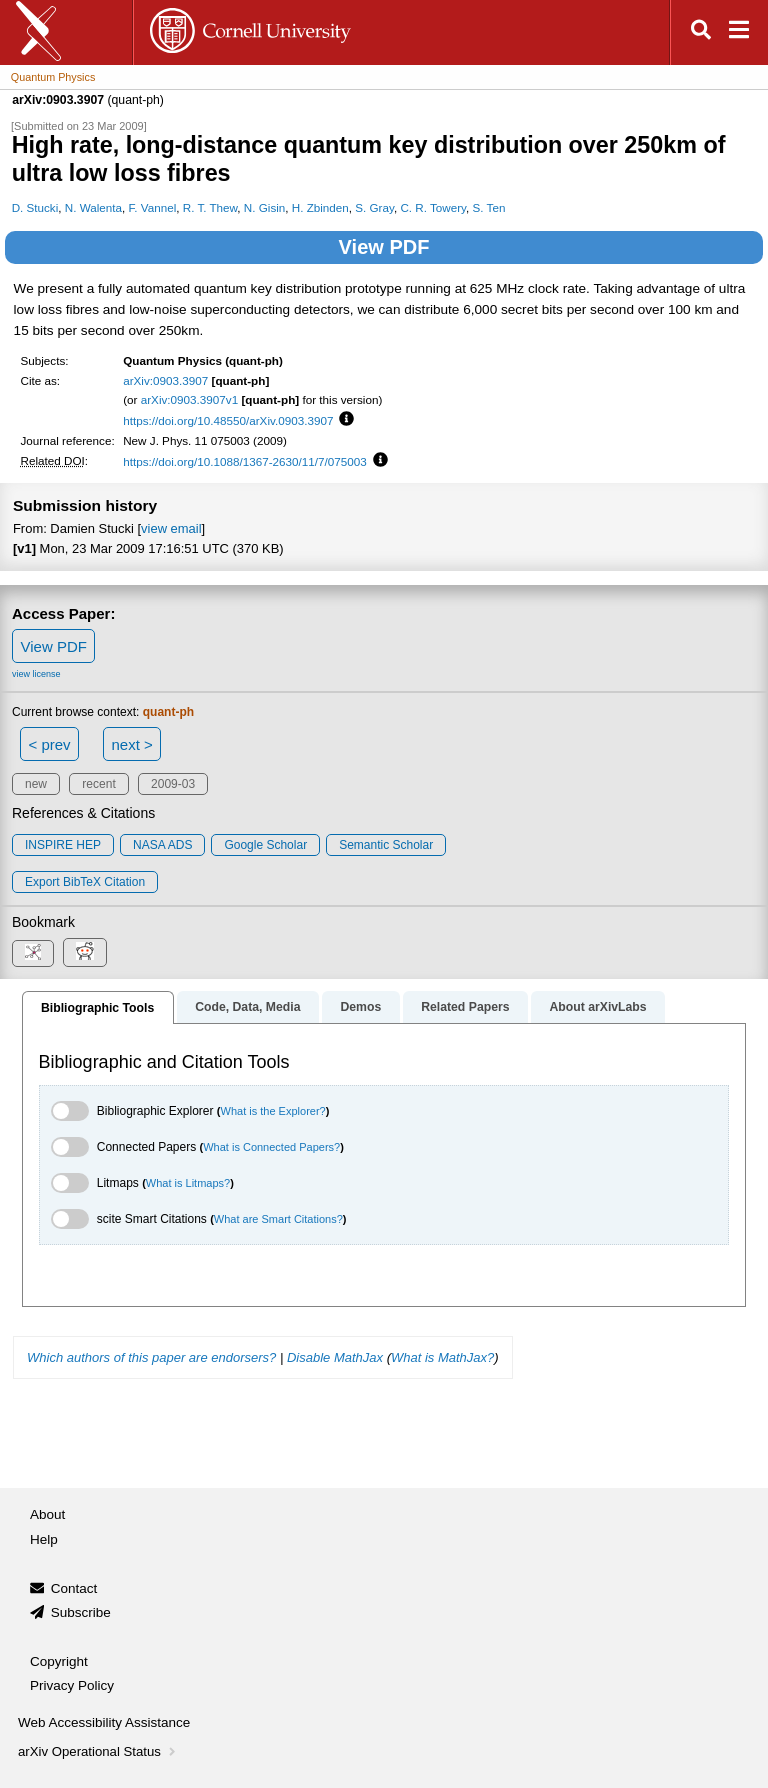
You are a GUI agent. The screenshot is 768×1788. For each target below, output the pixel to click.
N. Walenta (93, 207)
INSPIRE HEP (63, 845)
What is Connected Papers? (271, 1147)
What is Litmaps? (188, 1183)
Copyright (59, 1661)
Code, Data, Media (247, 1007)
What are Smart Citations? (278, 1219)
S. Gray (374, 207)
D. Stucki (35, 207)
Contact (74, 1588)
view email (171, 528)
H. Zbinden (320, 207)
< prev (50, 744)
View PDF (384, 247)
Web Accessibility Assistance (104, 1722)
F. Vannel (153, 207)
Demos (360, 1007)
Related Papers (465, 1007)
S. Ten (489, 207)
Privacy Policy (72, 1685)
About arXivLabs (597, 1007)
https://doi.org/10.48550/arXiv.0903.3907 (228, 420)
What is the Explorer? (273, 1111)
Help (44, 1539)
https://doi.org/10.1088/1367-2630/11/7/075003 (245, 461)
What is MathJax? (442, 1357)
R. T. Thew (210, 207)
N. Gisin (264, 207)
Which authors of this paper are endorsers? (151, 1357)
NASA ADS (162, 845)
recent (98, 784)
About (47, 1514)
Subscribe (81, 1612)
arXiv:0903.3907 (165, 380)
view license (36, 674)
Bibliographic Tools (97, 1008)
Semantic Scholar (386, 845)
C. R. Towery (433, 207)
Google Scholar (265, 845)
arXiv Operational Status (98, 1751)
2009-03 (173, 784)
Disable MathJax (335, 1357)
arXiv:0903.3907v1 (189, 399)
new (36, 784)
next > (131, 744)
